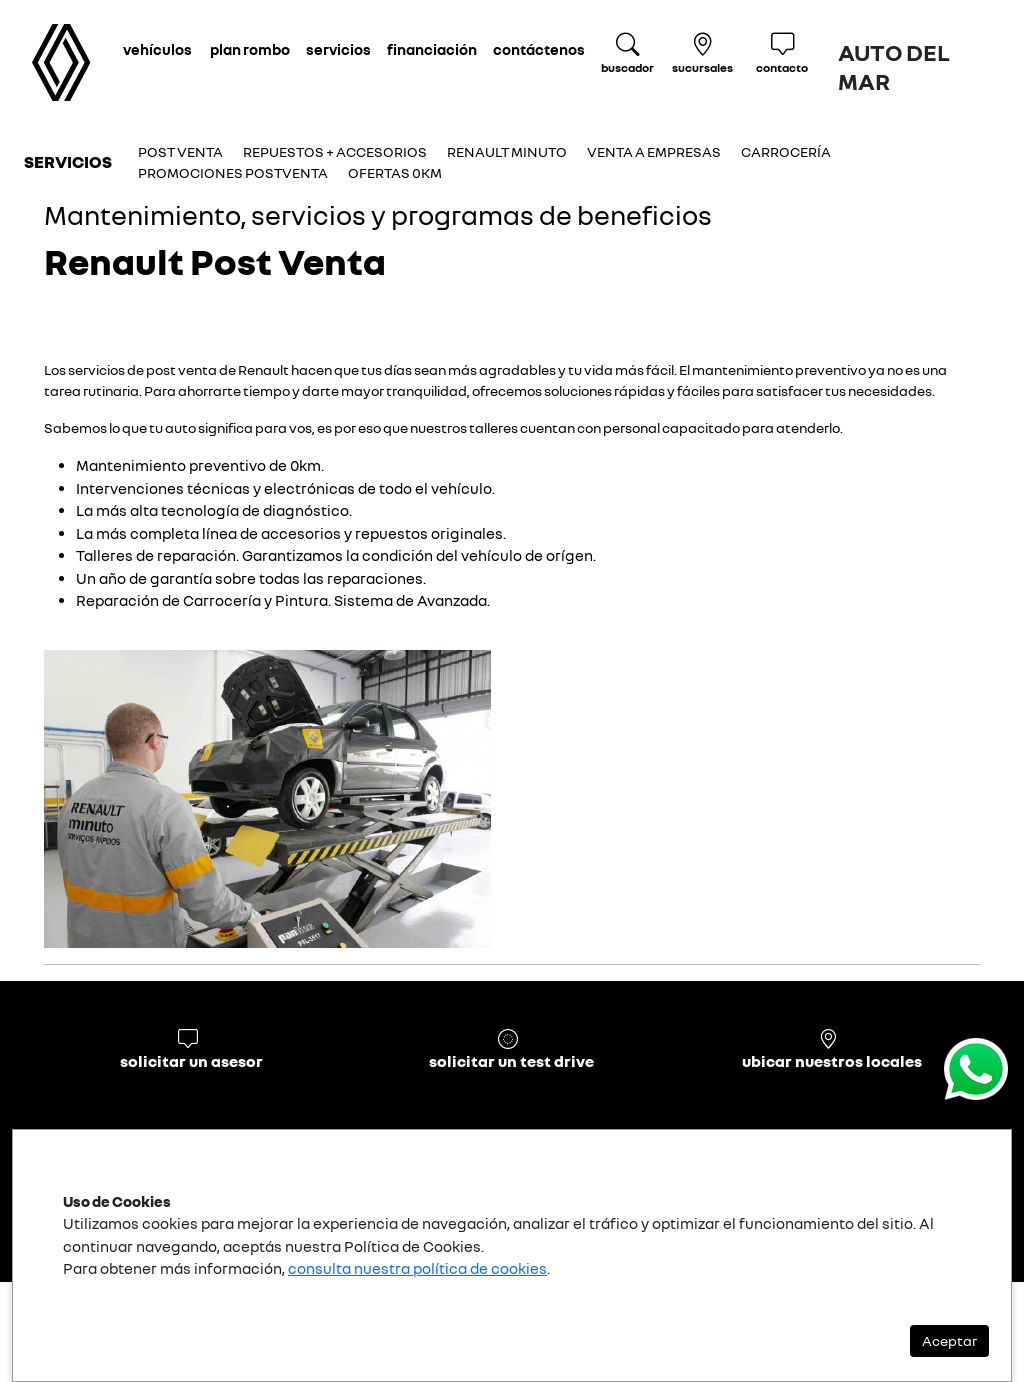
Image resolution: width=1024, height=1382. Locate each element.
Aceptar (949, 1340)
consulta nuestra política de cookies (417, 1268)
